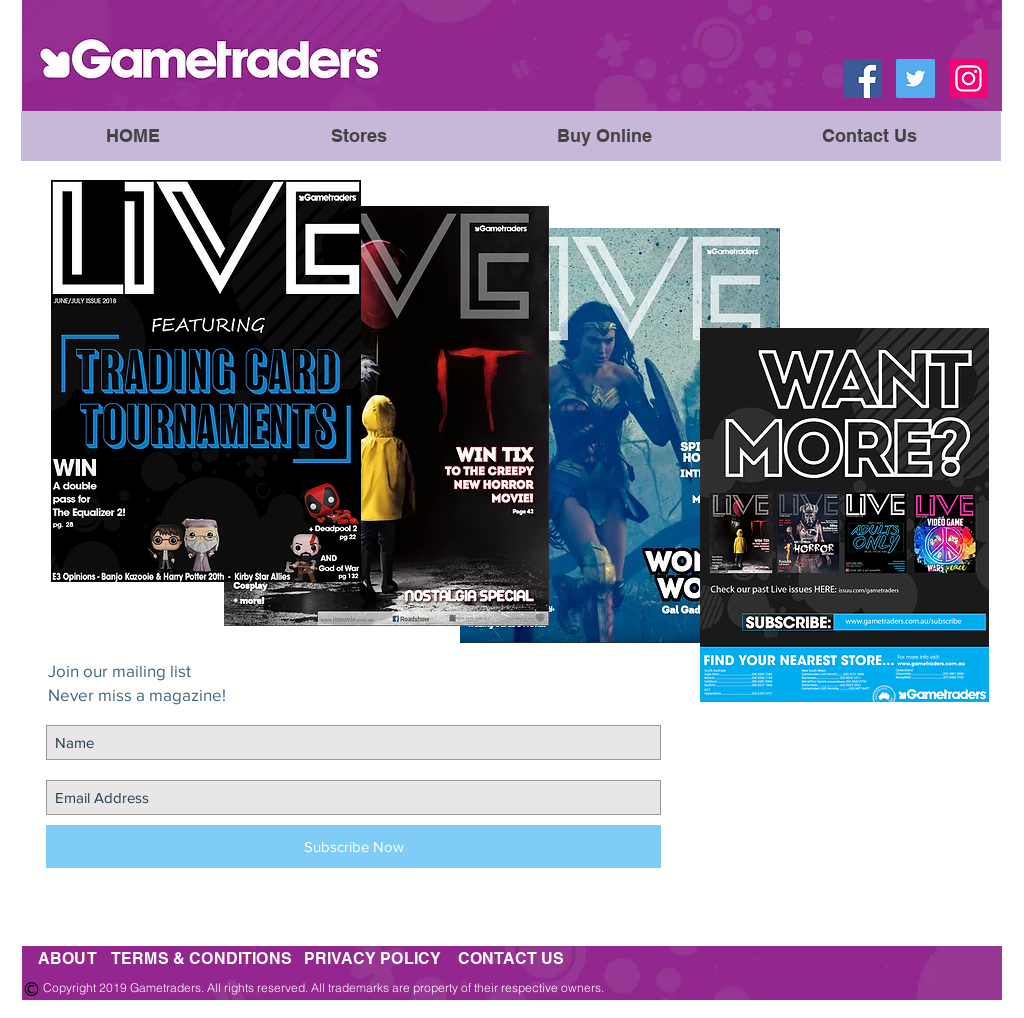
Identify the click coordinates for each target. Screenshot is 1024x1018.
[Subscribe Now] (353, 846)
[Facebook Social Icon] (862, 78)
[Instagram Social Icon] (968, 78)
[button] (603, 136)
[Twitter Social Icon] (915, 78)
